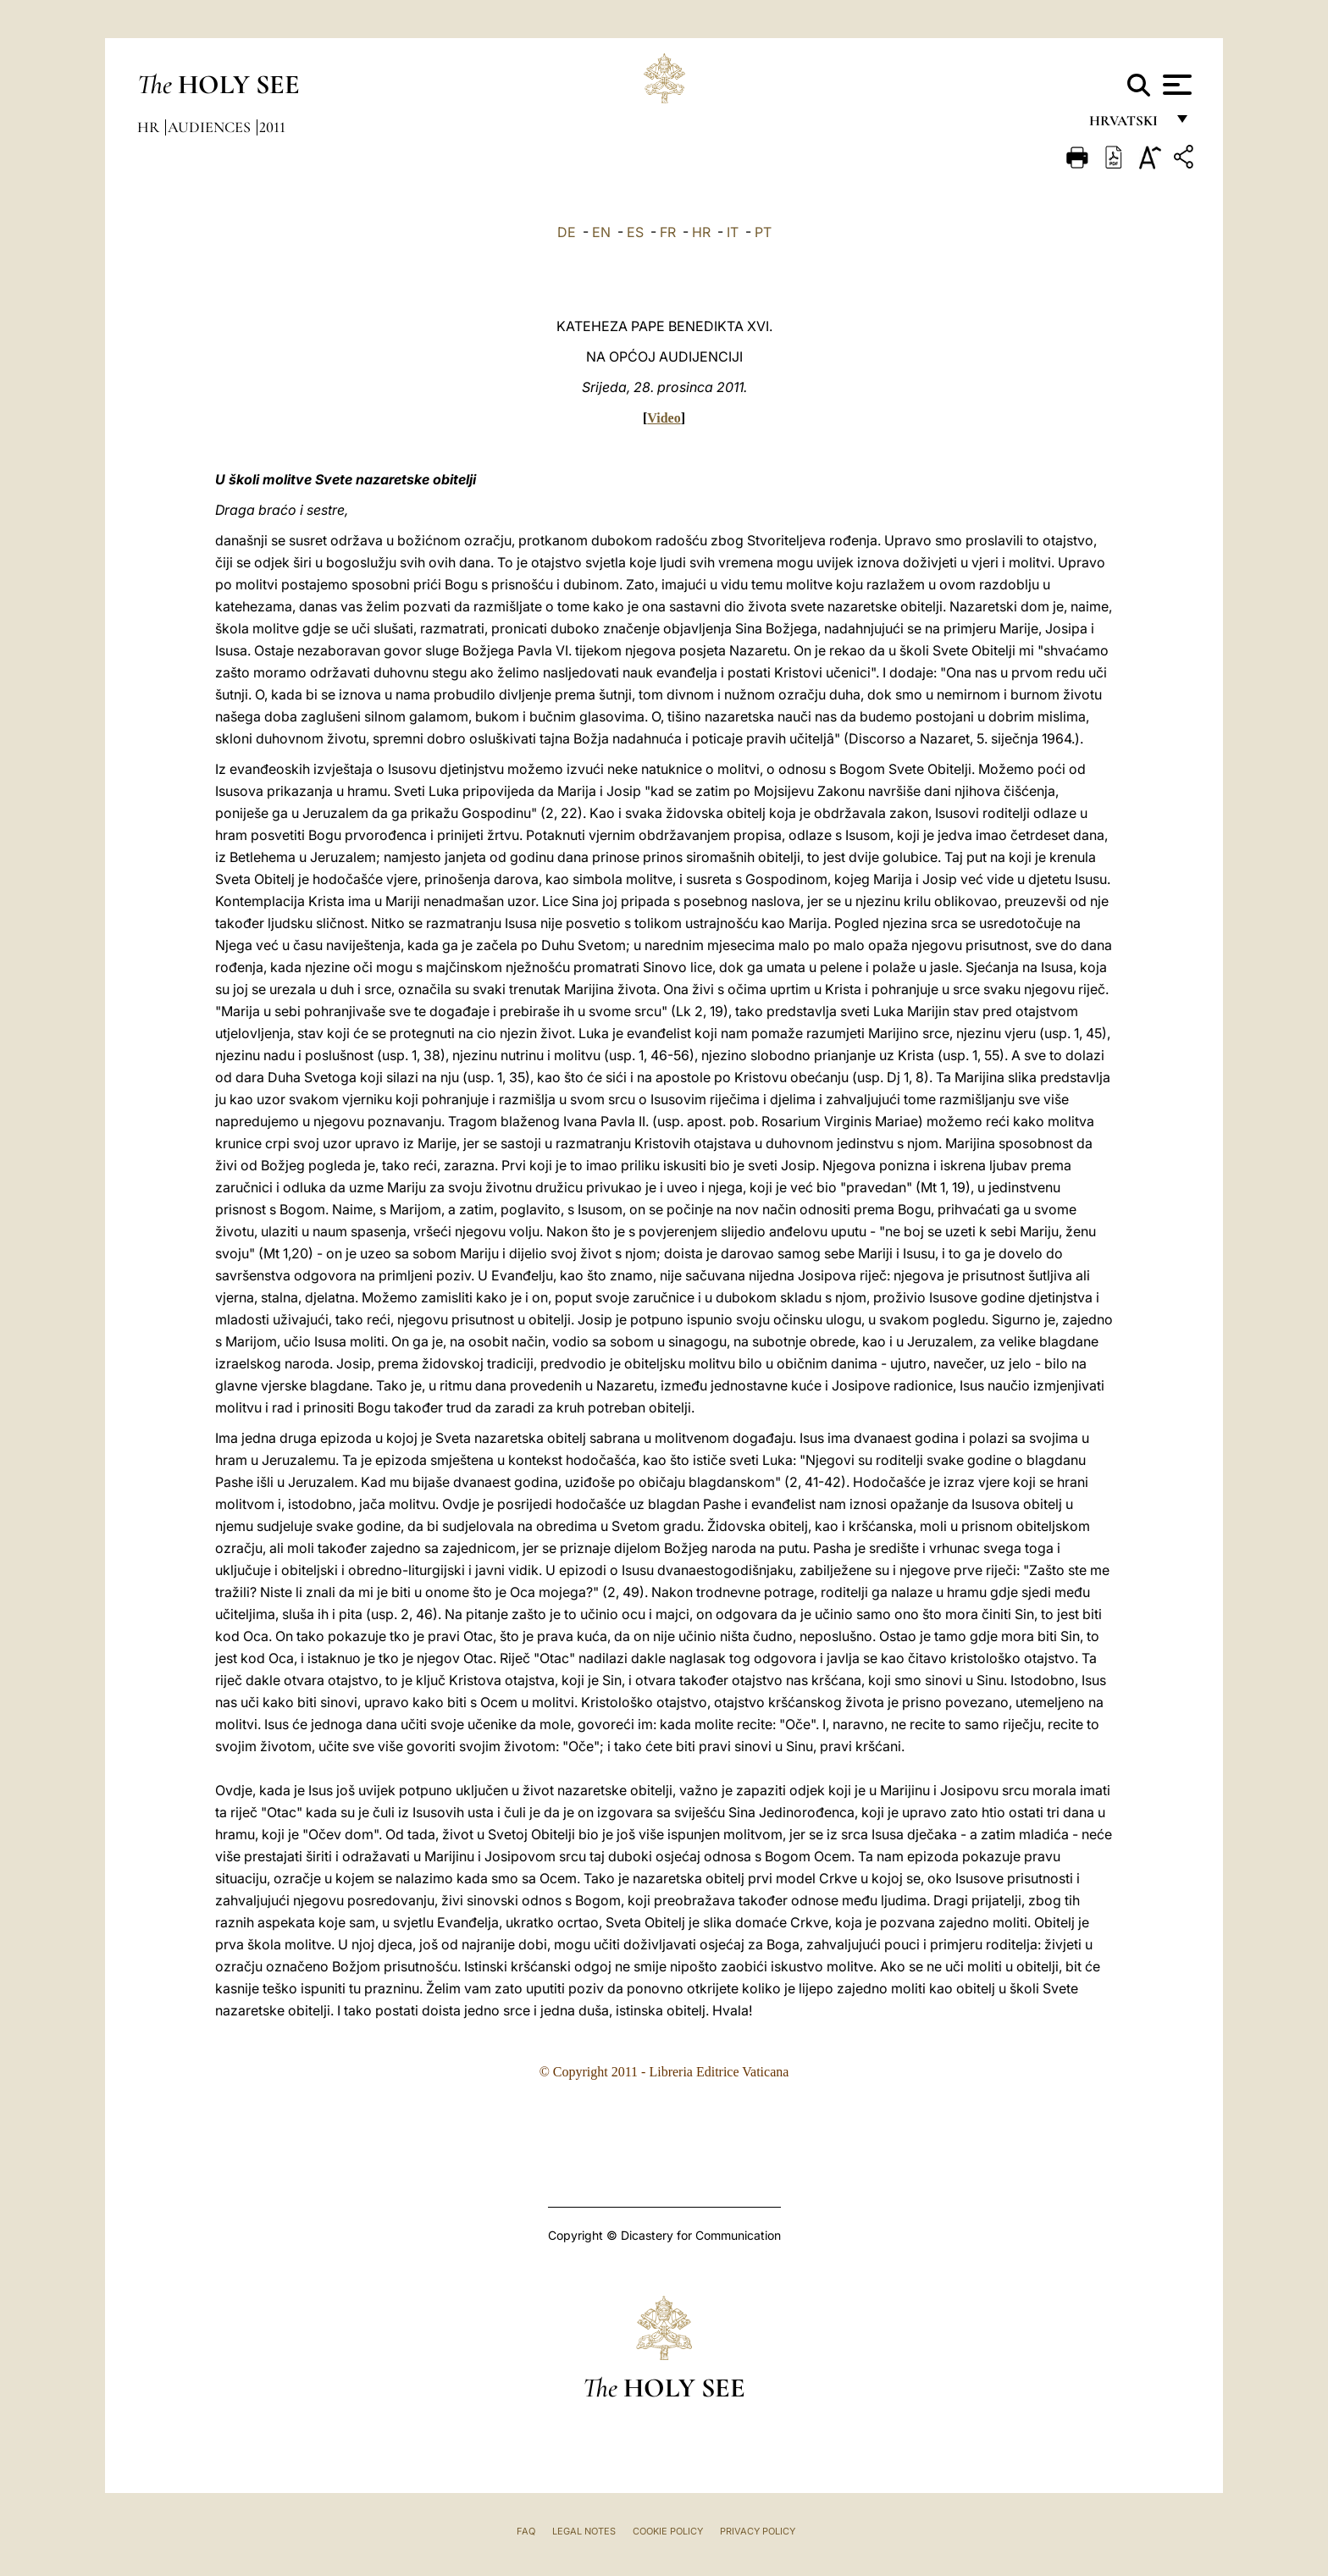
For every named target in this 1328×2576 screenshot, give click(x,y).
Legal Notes (584, 2531)
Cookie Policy (668, 2531)
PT (763, 232)
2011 (272, 127)
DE (566, 232)
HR (701, 232)
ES (635, 232)
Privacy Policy (757, 2531)
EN (601, 232)
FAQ (526, 2531)
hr (150, 127)
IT (733, 232)
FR (668, 232)
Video (663, 418)
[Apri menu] (1175, 84)
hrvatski (1126, 125)
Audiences (211, 127)
